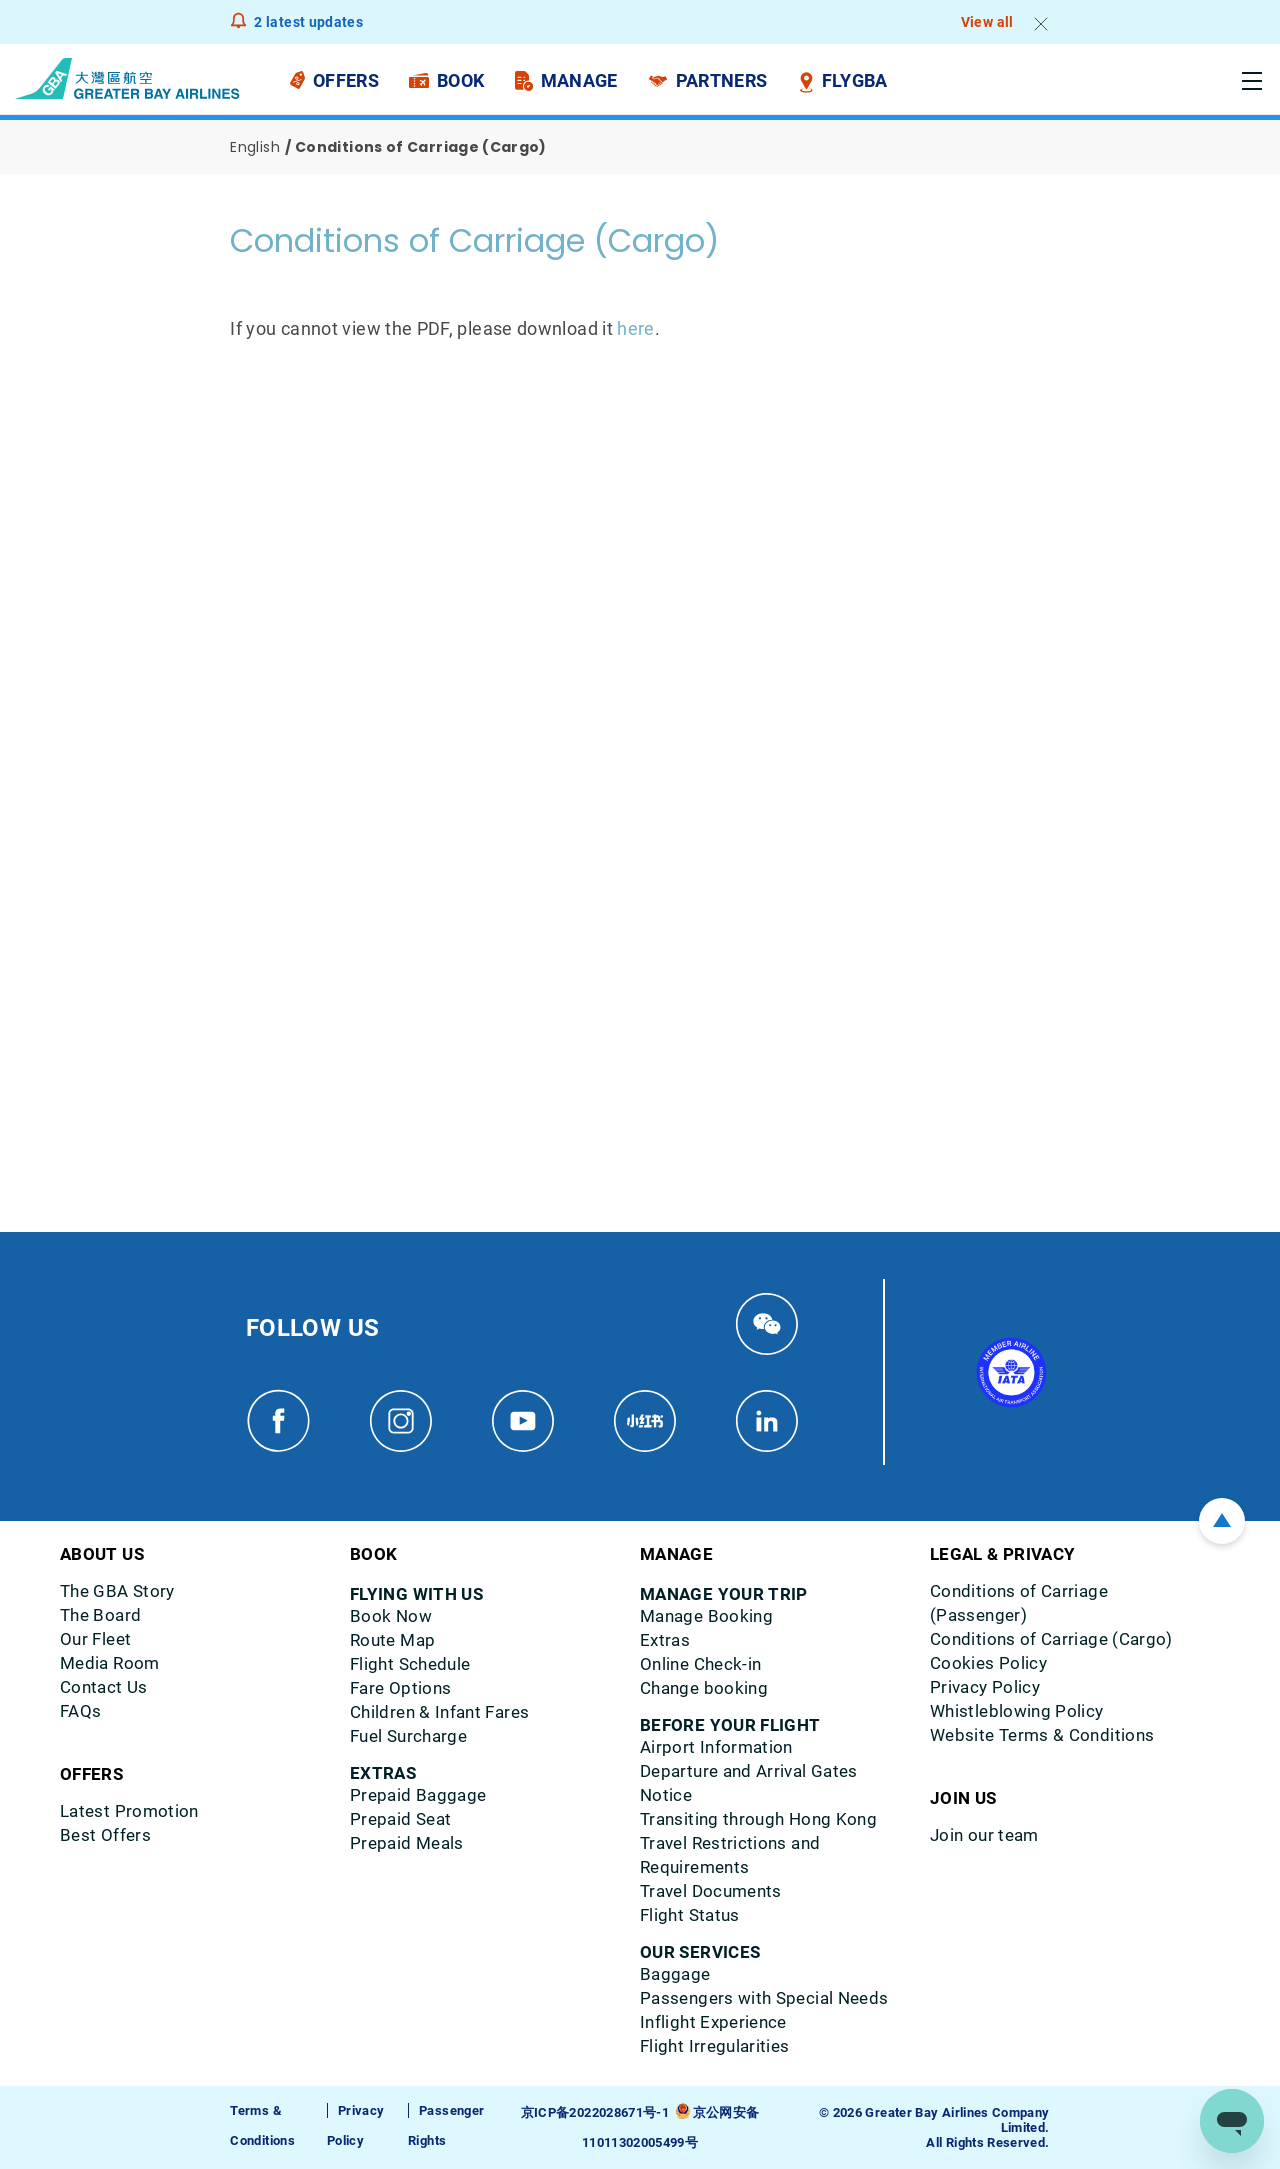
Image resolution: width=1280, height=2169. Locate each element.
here (635, 328)
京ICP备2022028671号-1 (595, 2112)
